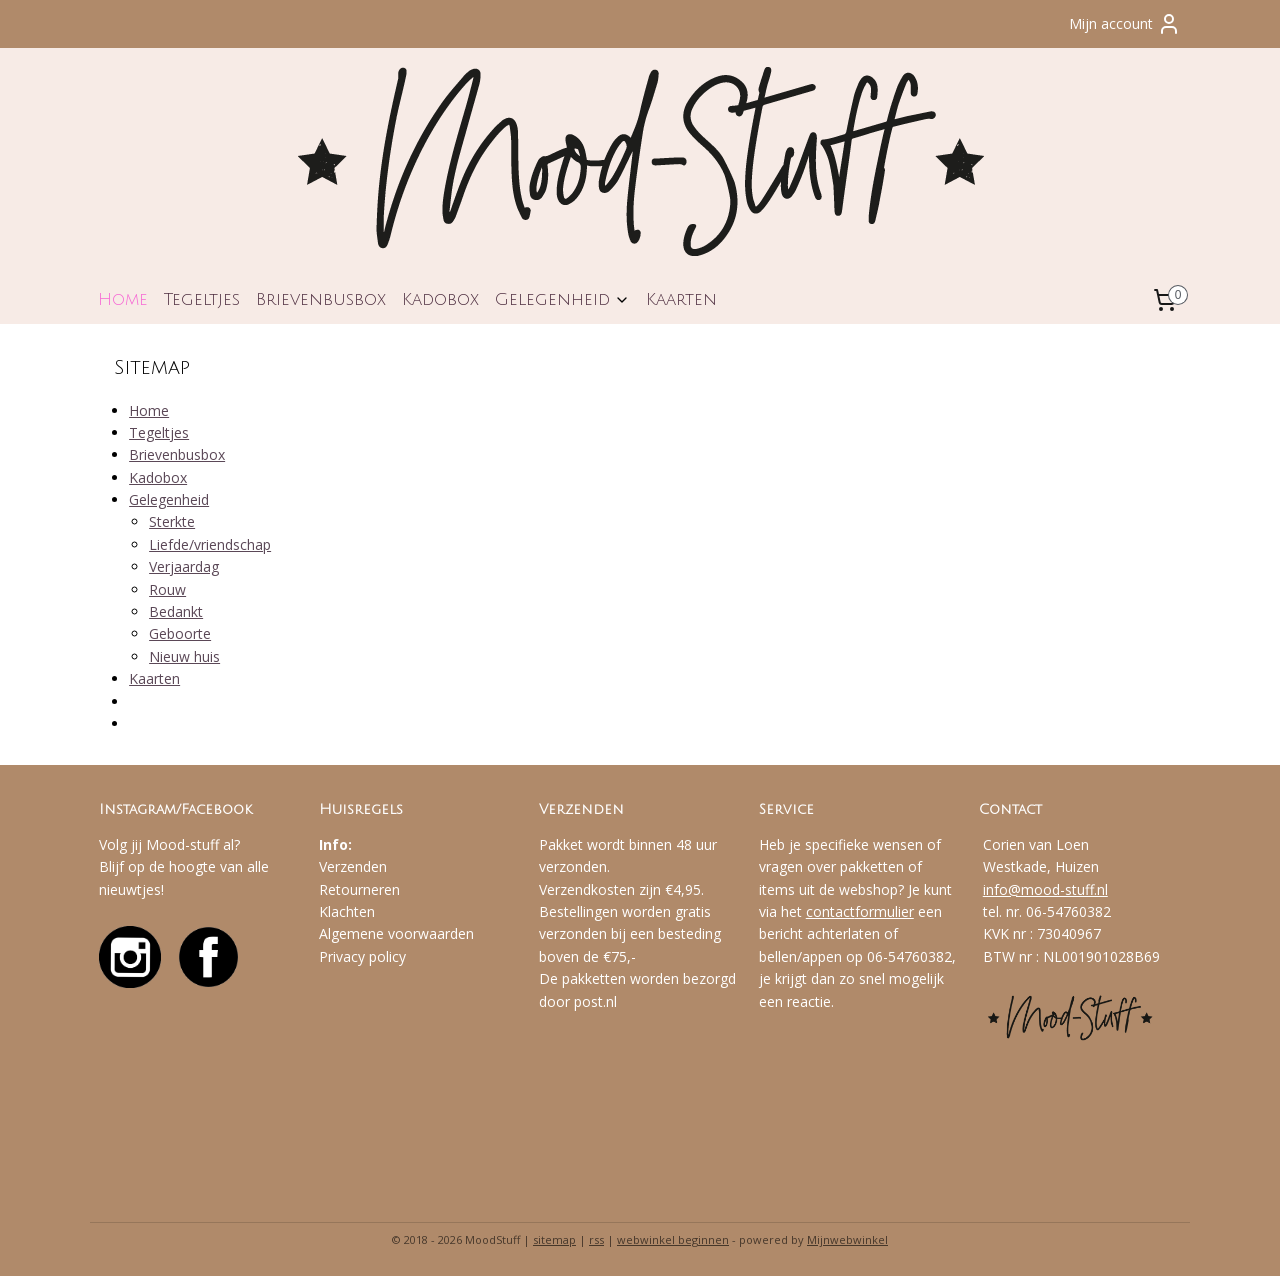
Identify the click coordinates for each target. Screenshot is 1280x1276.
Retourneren (359, 889)
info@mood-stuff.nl (1045, 889)
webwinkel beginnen (673, 1239)
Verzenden (353, 866)
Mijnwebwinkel (847, 1239)
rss (596, 1239)
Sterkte (172, 521)
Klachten (347, 911)
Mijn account (1125, 24)
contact (830, 911)
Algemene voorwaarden (396, 933)
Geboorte (180, 633)
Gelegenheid (562, 299)
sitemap (554, 1239)
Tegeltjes (202, 299)
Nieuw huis (184, 656)
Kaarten (681, 299)
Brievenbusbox (321, 299)
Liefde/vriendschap (210, 544)
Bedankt (176, 611)
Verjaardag (184, 566)
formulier (884, 911)
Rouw (167, 589)
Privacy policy (362, 956)
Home (123, 299)
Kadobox (440, 299)
